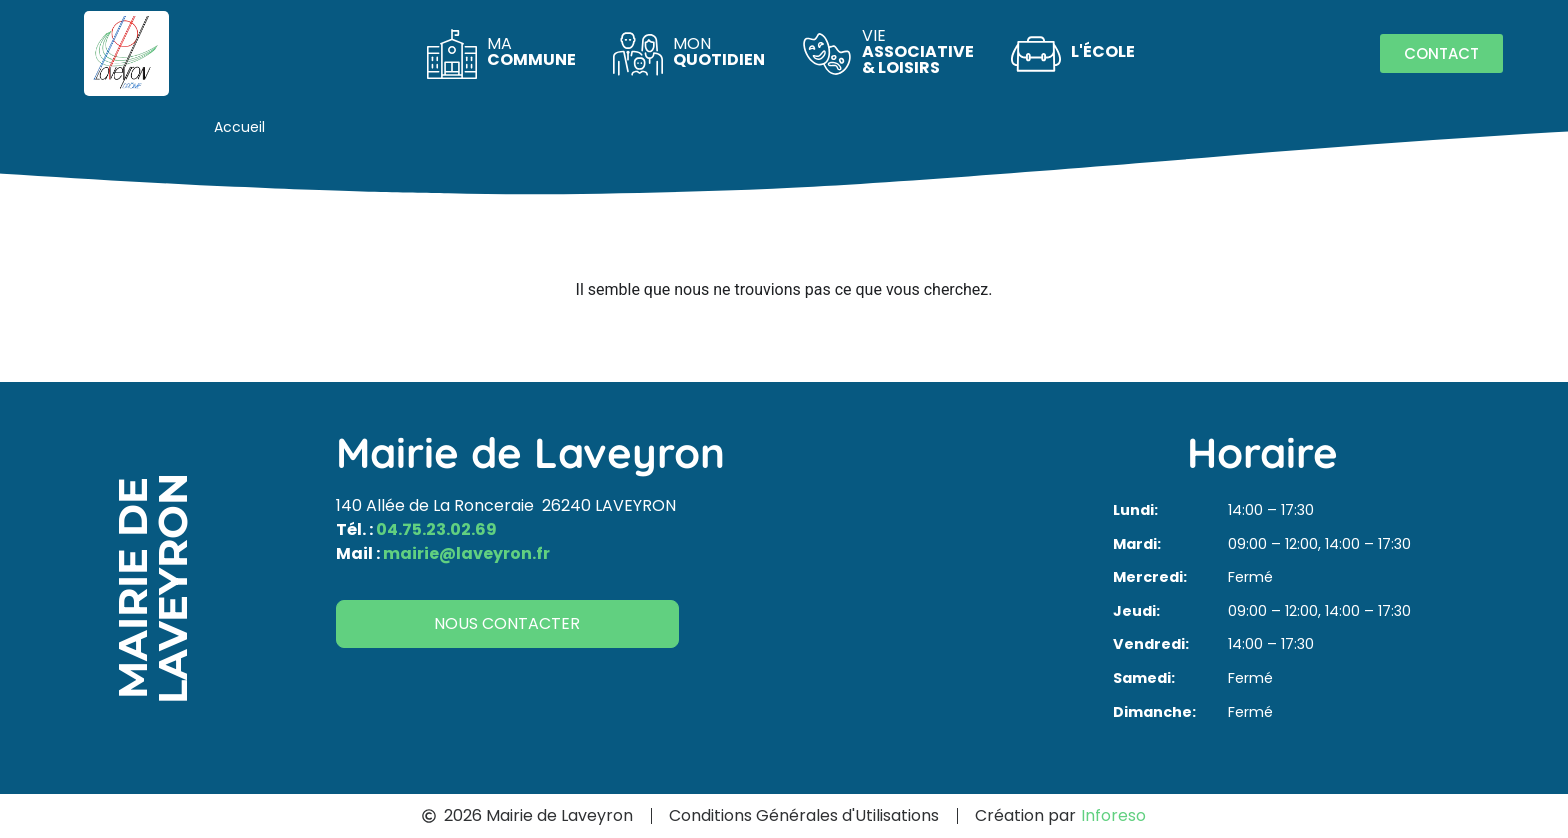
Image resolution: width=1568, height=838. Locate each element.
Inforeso (1113, 815)
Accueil (239, 127)
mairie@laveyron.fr (466, 553)
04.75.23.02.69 (436, 529)
